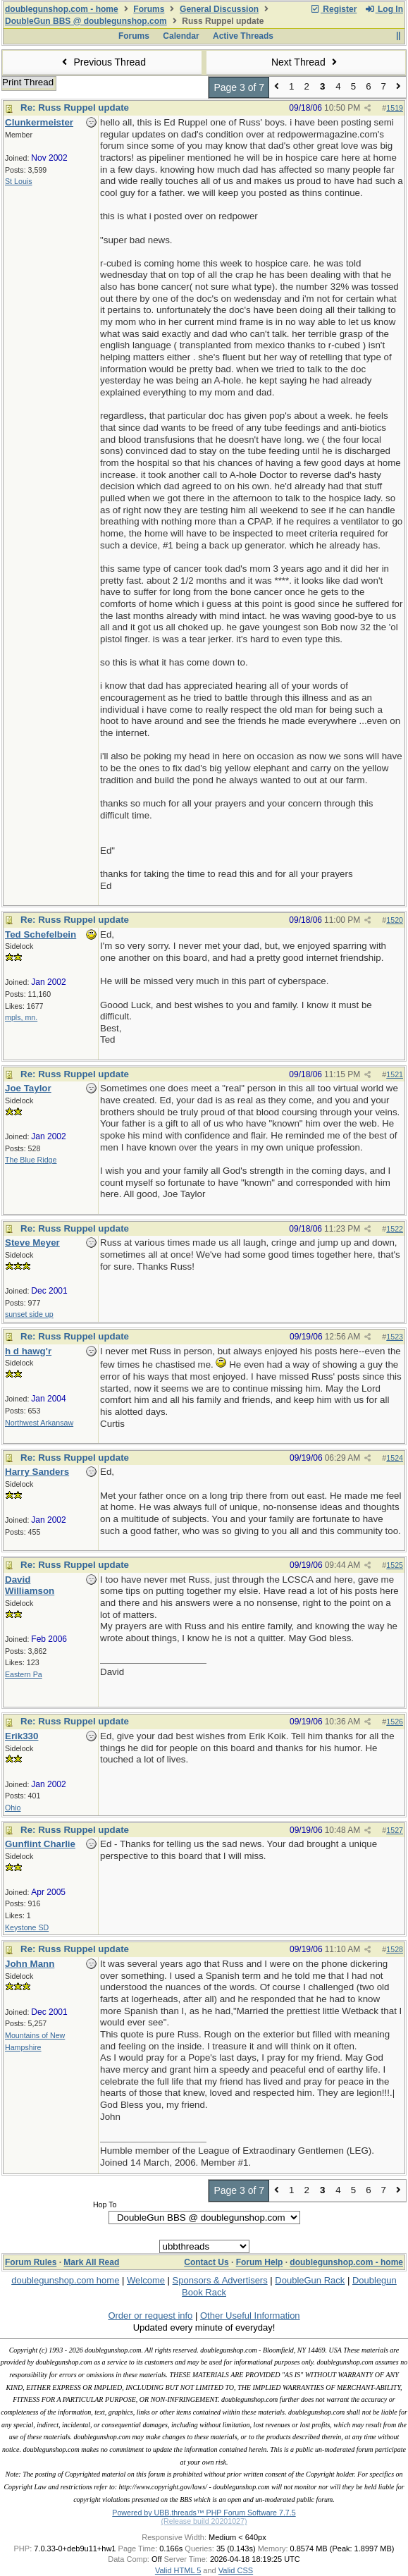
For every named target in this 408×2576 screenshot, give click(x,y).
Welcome (146, 2280)
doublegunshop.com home (65, 2280)
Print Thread (28, 82)
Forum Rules (30, 2262)
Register (333, 9)
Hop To (105, 2204)
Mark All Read (91, 2262)
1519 (394, 108)
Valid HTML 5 (178, 2570)
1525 (394, 1565)
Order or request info (150, 2315)
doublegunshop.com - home (61, 9)
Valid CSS (235, 2570)
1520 (394, 920)
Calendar (181, 36)
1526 (394, 1721)
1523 (394, 1336)
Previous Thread (102, 62)
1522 (394, 1229)
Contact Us (206, 2262)
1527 (394, 1830)
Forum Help (259, 2262)
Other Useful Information (250, 2315)
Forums (148, 9)
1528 (394, 1949)
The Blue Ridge (30, 1159)
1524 (394, 1458)
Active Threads (243, 36)
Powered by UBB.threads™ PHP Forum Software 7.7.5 (203, 2512)
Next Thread (305, 62)
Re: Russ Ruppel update (74, 107)
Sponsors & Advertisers (220, 2280)
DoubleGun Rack (310, 2280)
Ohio (13, 1807)
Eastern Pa (23, 1674)
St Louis (18, 181)
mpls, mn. (21, 1017)
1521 (394, 1074)
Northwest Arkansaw (39, 1422)
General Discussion (219, 9)
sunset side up (29, 1314)
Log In (384, 9)
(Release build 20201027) (204, 2521)
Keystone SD (27, 1927)
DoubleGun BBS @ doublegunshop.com (86, 21)
